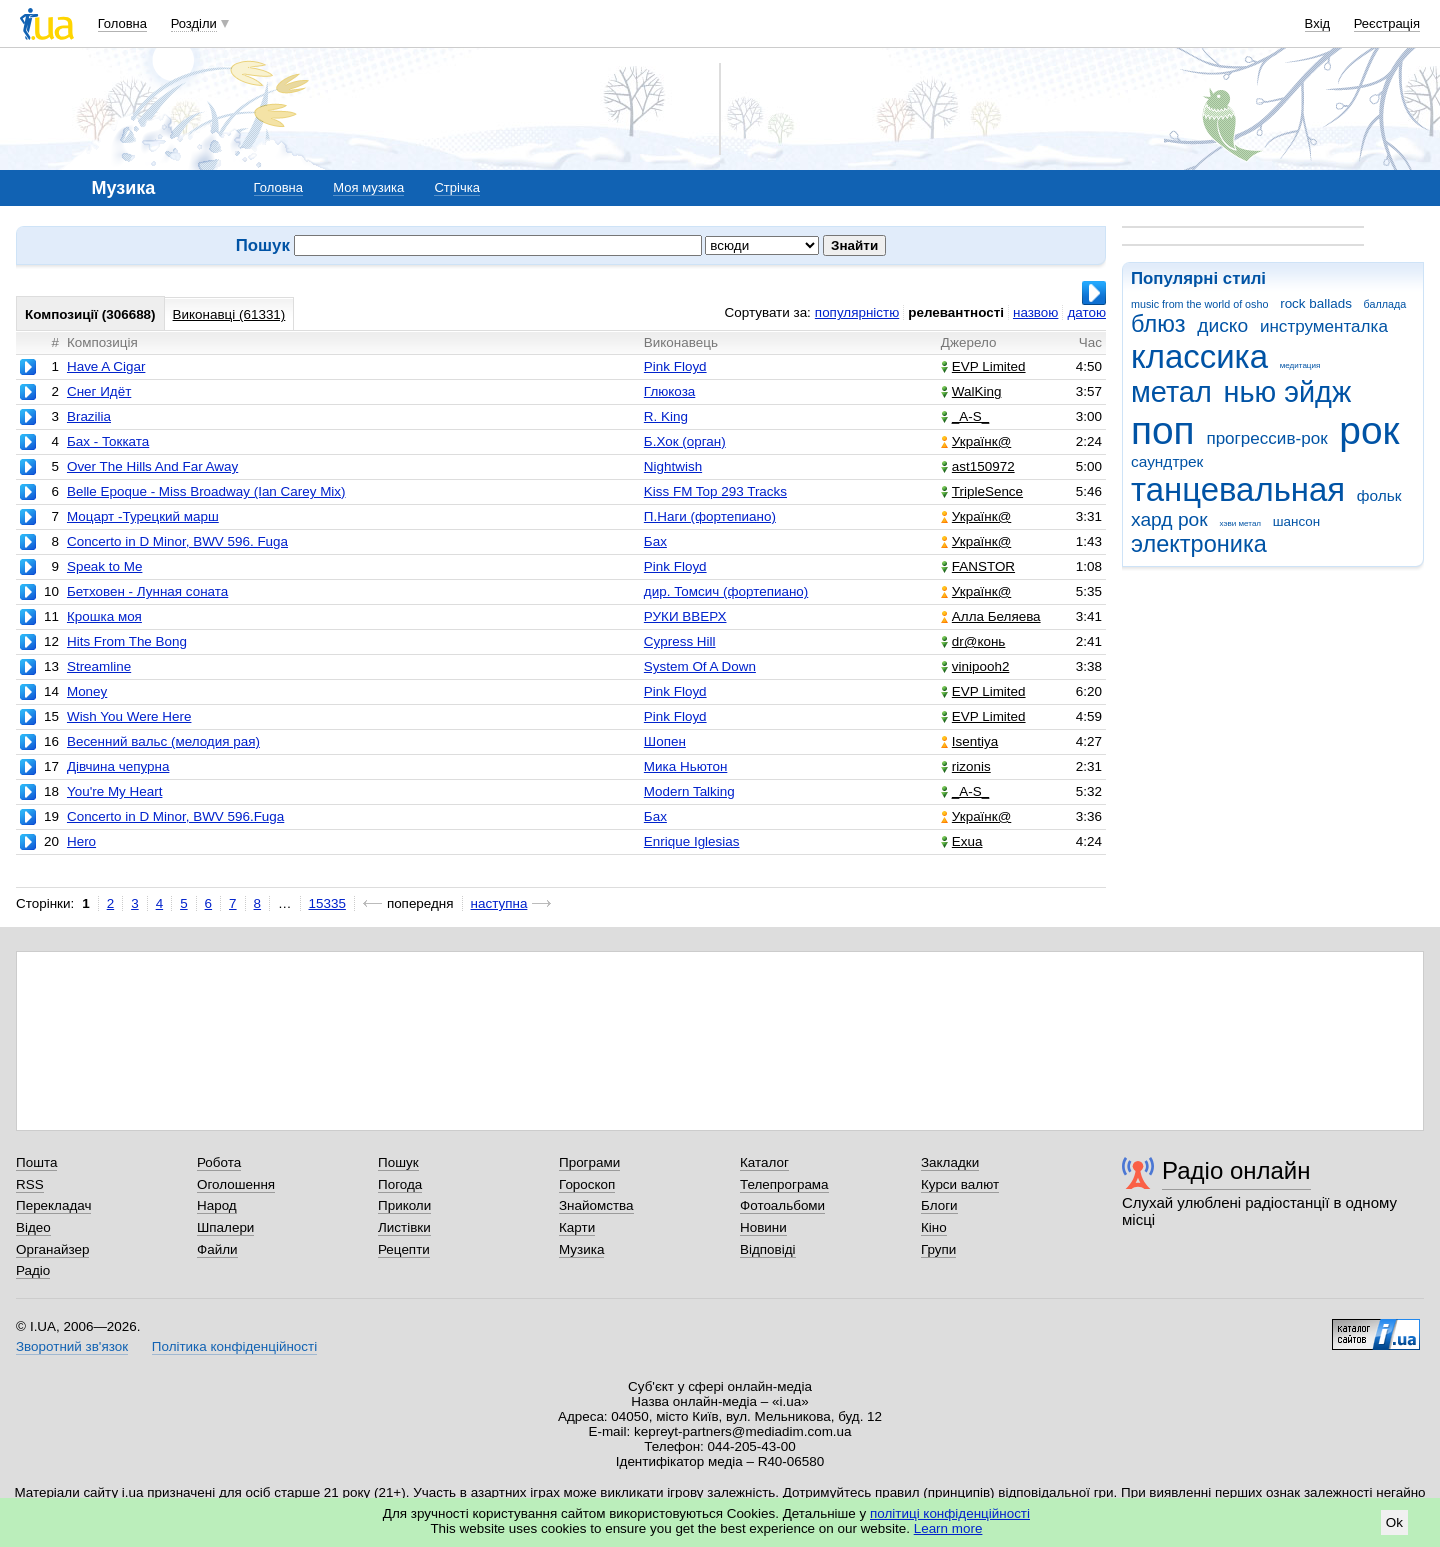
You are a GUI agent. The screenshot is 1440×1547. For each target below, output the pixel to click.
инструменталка (1324, 326)
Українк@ (976, 441)
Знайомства (596, 1205)
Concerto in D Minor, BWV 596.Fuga (175, 816)
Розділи (194, 23)
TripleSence (982, 491)
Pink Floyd (675, 366)
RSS (30, 1184)
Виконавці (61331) (229, 314)
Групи (938, 1249)
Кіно (934, 1227)
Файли (217, 1249)
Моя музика (368, 187)
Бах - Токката (108, 441)
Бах (655, 541)
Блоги (939, 1205)
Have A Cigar (106, 366)
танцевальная (1238, 489)
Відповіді (768, 1249)
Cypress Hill (680, 641)
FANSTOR (978, 566)
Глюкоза (669, 391)
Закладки (950, 1162)
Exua (962, 841)
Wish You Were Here (129, 716)
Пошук (398, 1162)
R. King (666, 416)
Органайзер (52, 1249)
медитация (1300, 365)
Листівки (404, 1227)
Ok (1394, 1522)
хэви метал (1240, 523)
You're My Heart (114, 791)
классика (1199, 356)
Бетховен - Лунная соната (147, 591)
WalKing (971, 391)
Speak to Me (104, 566)
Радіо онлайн (1236, 1170)
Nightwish (673, 466)
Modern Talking (689, 791)
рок (1369, 430)
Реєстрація (1387, 23)
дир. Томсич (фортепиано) (726, 591)
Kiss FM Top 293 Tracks (715, 491)
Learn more (948, 1528)
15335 (327, 903)
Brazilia (89, 416)
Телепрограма (784, 1184)
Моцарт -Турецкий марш (143, 516)
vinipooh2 (975, 666)
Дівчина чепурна (118, 766)
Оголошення (236, 1184)
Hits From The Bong (127, 641)
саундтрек (1167, 461)
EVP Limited (983, 366)
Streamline (99, 666)
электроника (1199, 544)
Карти (577, 1227)
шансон (1296, 521)
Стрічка (456, 187)
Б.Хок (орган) (685, 441)
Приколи (404, 1205)
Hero (81, 841)
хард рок (1169, 519)
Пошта (36, 1162)
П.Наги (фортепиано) (710, 516)
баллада (1385, 304)
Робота (219, 1162)
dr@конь (973, 641)
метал (1171, 392)
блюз (1158, 324)
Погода (400, 1184)
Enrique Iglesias (692, 841)
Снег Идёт (99, 391)
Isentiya (969, 741)
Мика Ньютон (685, 766)
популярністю (857, 312)
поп (1163, 430)
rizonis (966, 766)
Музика (581, 1249)
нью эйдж (1288, 392)
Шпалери (225, 1227)
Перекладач (53, 1205)
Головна (122, 23)
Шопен (665, 741)
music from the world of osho (1199, 304)
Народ (217, 1205)
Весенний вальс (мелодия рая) (163, 741)
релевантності (956, 312)
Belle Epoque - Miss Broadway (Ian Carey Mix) (206, 491)
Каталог (764, 1162)
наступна (499, 903)
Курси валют (960, 1184)
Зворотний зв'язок (72, 1346)
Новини (763, 1227)
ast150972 (978, 466)
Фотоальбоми (782, 1205)
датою (1086, 312)
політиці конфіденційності (950, 1513)
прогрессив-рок (1266, 438)
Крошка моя (104, 616)
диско (1222, 325)
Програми (589, 1162)
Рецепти (404, 1249)
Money (87, 691)
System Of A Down (700, 666)
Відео (33, 1227)
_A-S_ (965, 416)
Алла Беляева (991, 616)
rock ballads (1316, 303)
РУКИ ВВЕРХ (685, 616)
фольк (1379, 495)
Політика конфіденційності (234, 1346)
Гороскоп (587, 1184)
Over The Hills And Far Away (152, 466)
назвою (1035, 312)
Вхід (1318, 23)
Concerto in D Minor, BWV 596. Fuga (177, 541)
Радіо (33, 1270)
